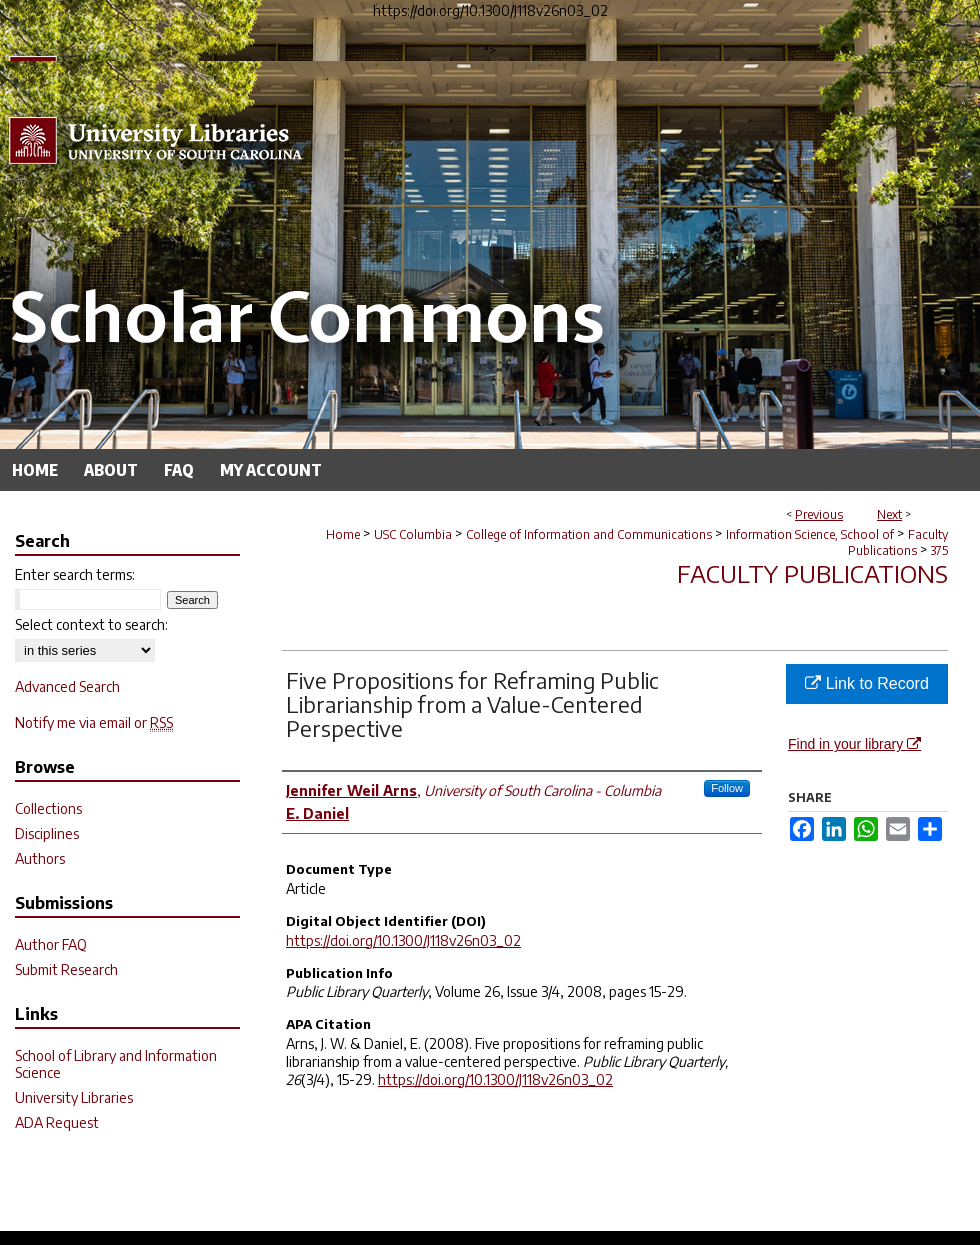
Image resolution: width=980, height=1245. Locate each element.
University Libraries (74, 1097)
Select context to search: (91, 624)
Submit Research (66, 969)
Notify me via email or (94, 722)
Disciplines (47, 833)
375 (939, 550)
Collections (48, 808)
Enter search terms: (75, 574)
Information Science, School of (810, 534)
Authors (40, 858)
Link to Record (867, 683)
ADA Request (57, 1122)
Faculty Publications (898, 542)
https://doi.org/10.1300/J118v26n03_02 (403, 940)
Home (343, 534)
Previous (819, 514)
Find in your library (854, 744)
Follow (727, 788)
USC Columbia (413, 534)
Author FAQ (51, 944)
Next (889, 514)
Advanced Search (67, 686)
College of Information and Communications (589, 534)
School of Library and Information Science (116, 1064)
